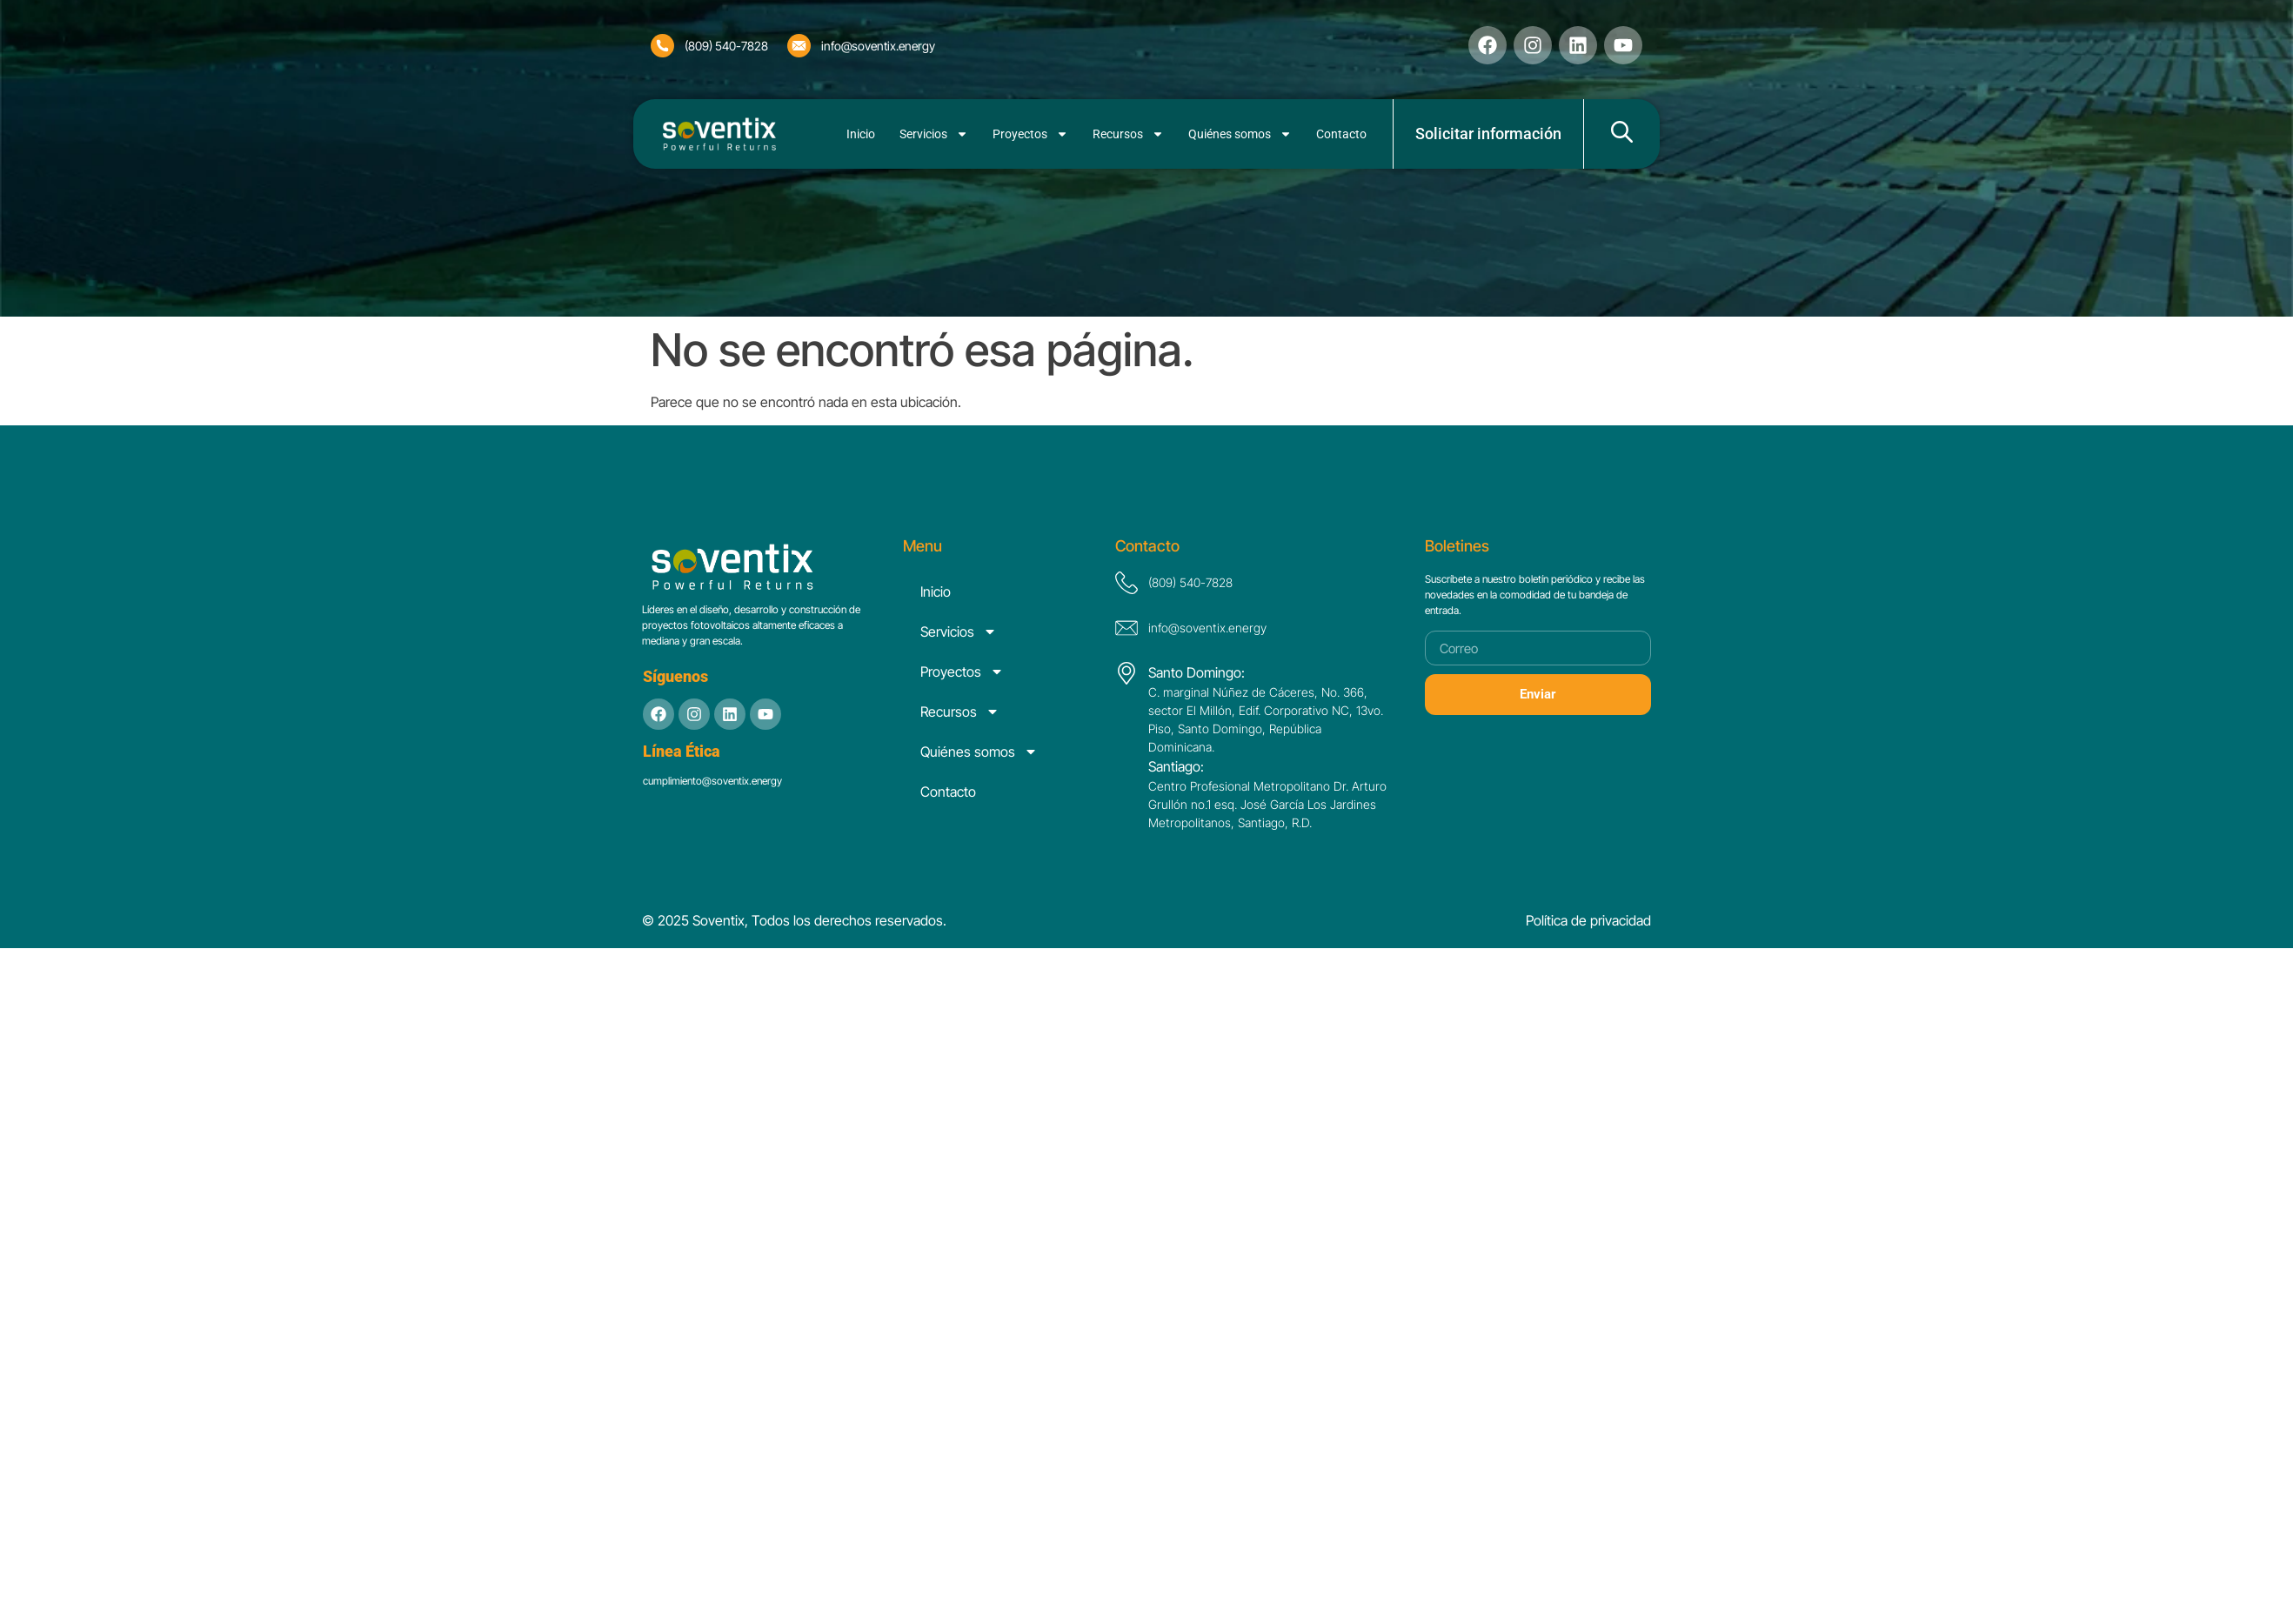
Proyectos (1030, 134)
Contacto (1341, 134)
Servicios (933, 134)
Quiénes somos (1240, 134)
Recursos (1128, 134)
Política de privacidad (1588, 920)
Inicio (860, 134)
